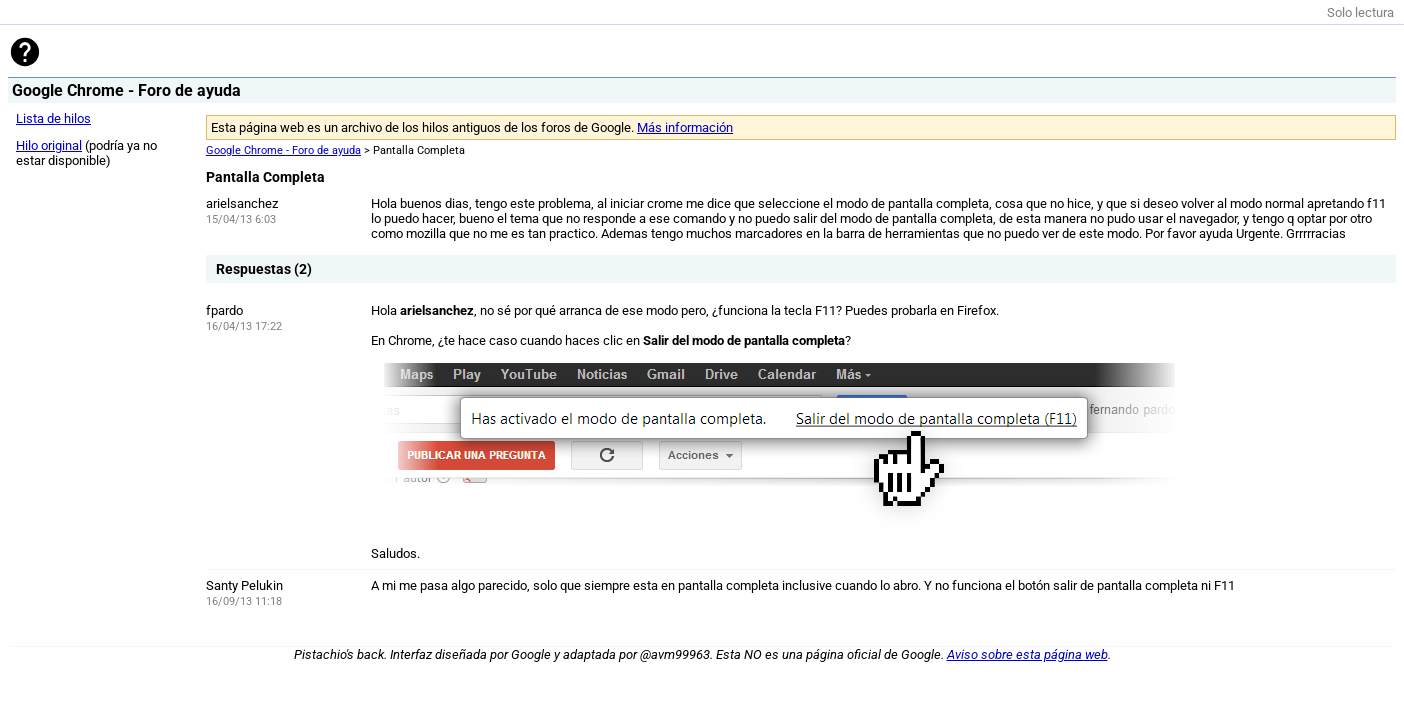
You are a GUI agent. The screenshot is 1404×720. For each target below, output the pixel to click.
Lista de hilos (53, 118)
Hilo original (49, 145)
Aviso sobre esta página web (1027, 654)
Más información (685, 127)
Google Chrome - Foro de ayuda (283, 150)
